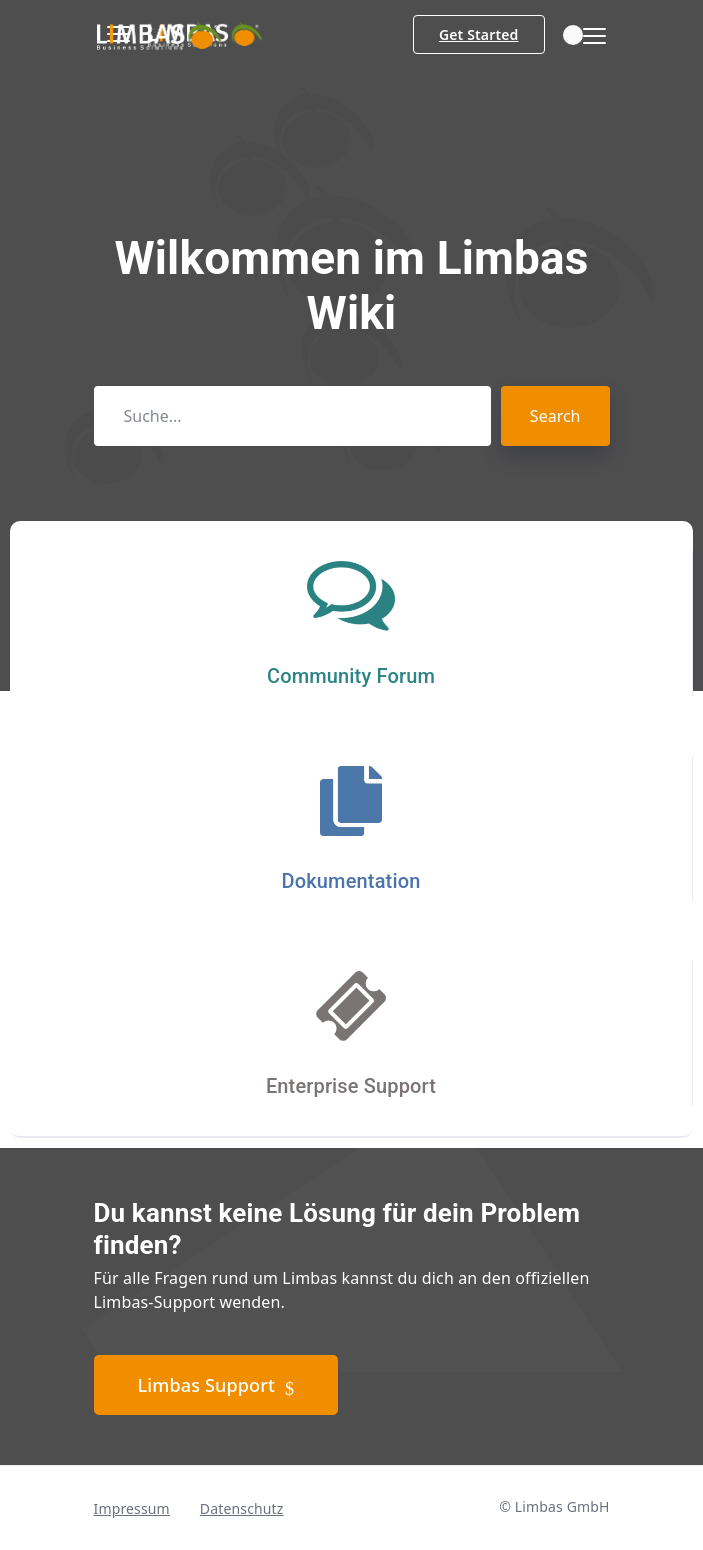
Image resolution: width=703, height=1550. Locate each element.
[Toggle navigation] (588, 36)
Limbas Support (216, 1386)
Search (555, 416)
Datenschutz (242, 1508)
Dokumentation (351, 881)
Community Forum (351, 676)
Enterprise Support (351, 1086)
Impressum (132, 1508)
